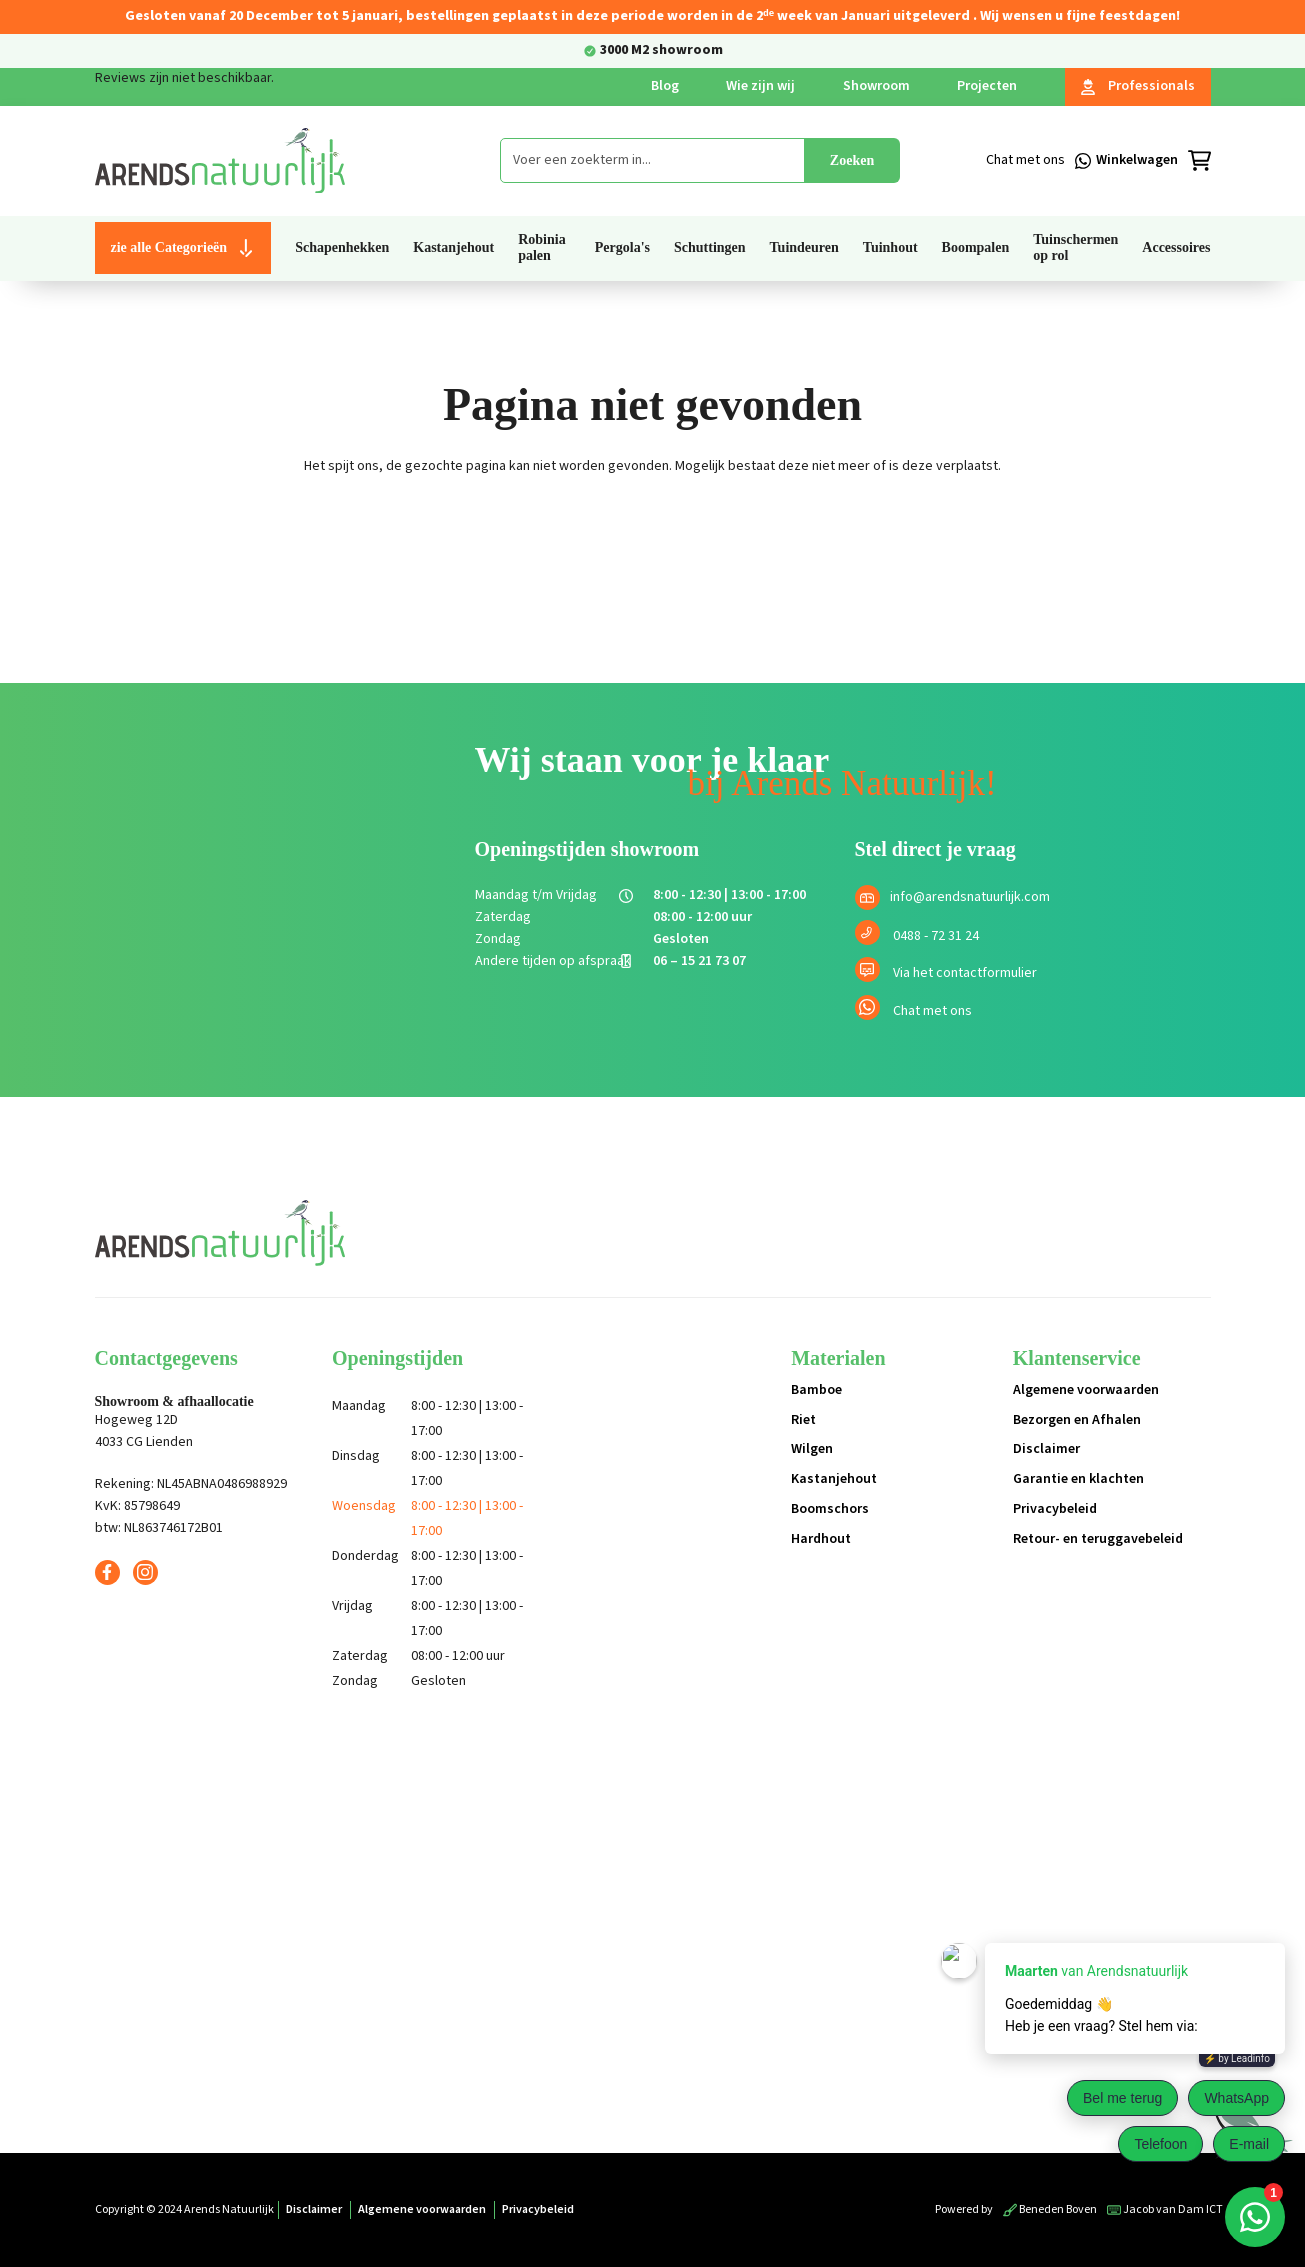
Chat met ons (932, 1011)
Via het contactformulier (965, 973)
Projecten (987, 86)
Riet (803, 1420)
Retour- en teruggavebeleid (1098, 1539)
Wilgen (812, 1449)
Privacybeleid (1055, 1509)
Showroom (876, 86)
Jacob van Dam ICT (1165, 2209)
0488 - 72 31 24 (936, 936)
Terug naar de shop (652, 536)
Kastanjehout (834, 1479)
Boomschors (830, 1509)
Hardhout (821, 1539)
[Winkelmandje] (1153, 161)
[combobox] (652, 160)
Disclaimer (1046, 1449)
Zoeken (852, 160)
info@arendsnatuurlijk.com (970, 897)
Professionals (1138, 86)
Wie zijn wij (760, 86)
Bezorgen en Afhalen (1077, 1420)
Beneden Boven (1050, 2209)
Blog (665, 86)
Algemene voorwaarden (1086, 1390)
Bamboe (816, 1390)
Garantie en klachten (1078, 1479)
